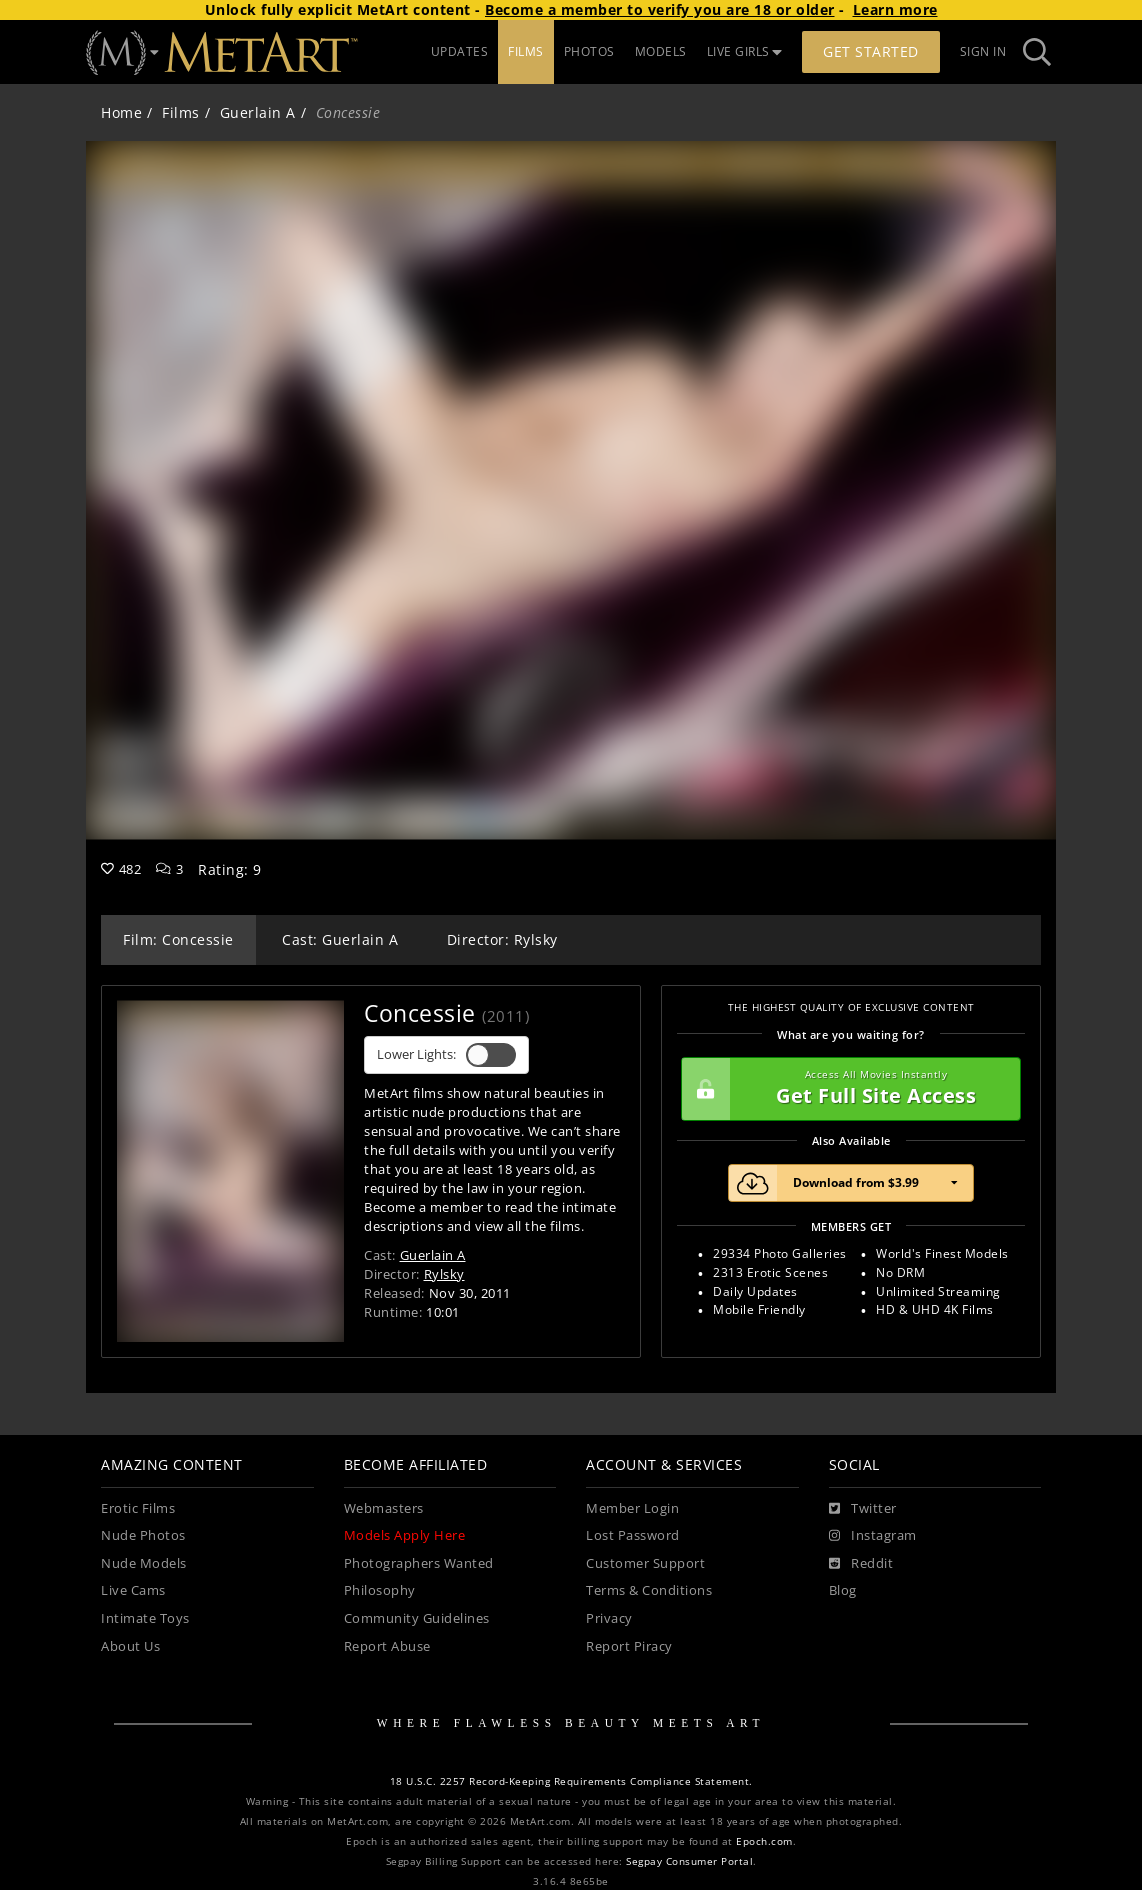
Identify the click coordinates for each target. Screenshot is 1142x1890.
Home (121, 112)
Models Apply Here (405, 1535)
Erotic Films (138, 1508)
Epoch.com (764, 1841)
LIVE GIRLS (745, 51)
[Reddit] (861, 1564)
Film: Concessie (178, 939)
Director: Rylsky (502, 939)
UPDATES (460, 51)
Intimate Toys (145, 1618)
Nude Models (144, 1563)
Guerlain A (258, 112)
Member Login (632, 1508)
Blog (843, 1590)
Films (181, 112)
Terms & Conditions (649, 1590)
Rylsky (444, 1274)
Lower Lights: (446, 1055)
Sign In (983, 51)
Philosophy (380, 1590)
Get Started (871, 51)
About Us (130, 1646)
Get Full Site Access (846, 1089)
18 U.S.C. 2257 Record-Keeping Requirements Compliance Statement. (571, 1781)
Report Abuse (387, 1646)
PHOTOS (589, 51)
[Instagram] (873, 1536)
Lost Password (633, 1535)
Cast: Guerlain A (340, 939)
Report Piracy (629, 1646)
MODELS (661, 51)
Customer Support (645, 1563)
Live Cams (133, 1590)
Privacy (609, 1618)
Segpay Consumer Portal (689, 1861)
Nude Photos (143, 1535)
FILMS (526, 51)
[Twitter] (863, 1509)
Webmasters (384, 1508)
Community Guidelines (417, 1618)
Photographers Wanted (419, 1563)
